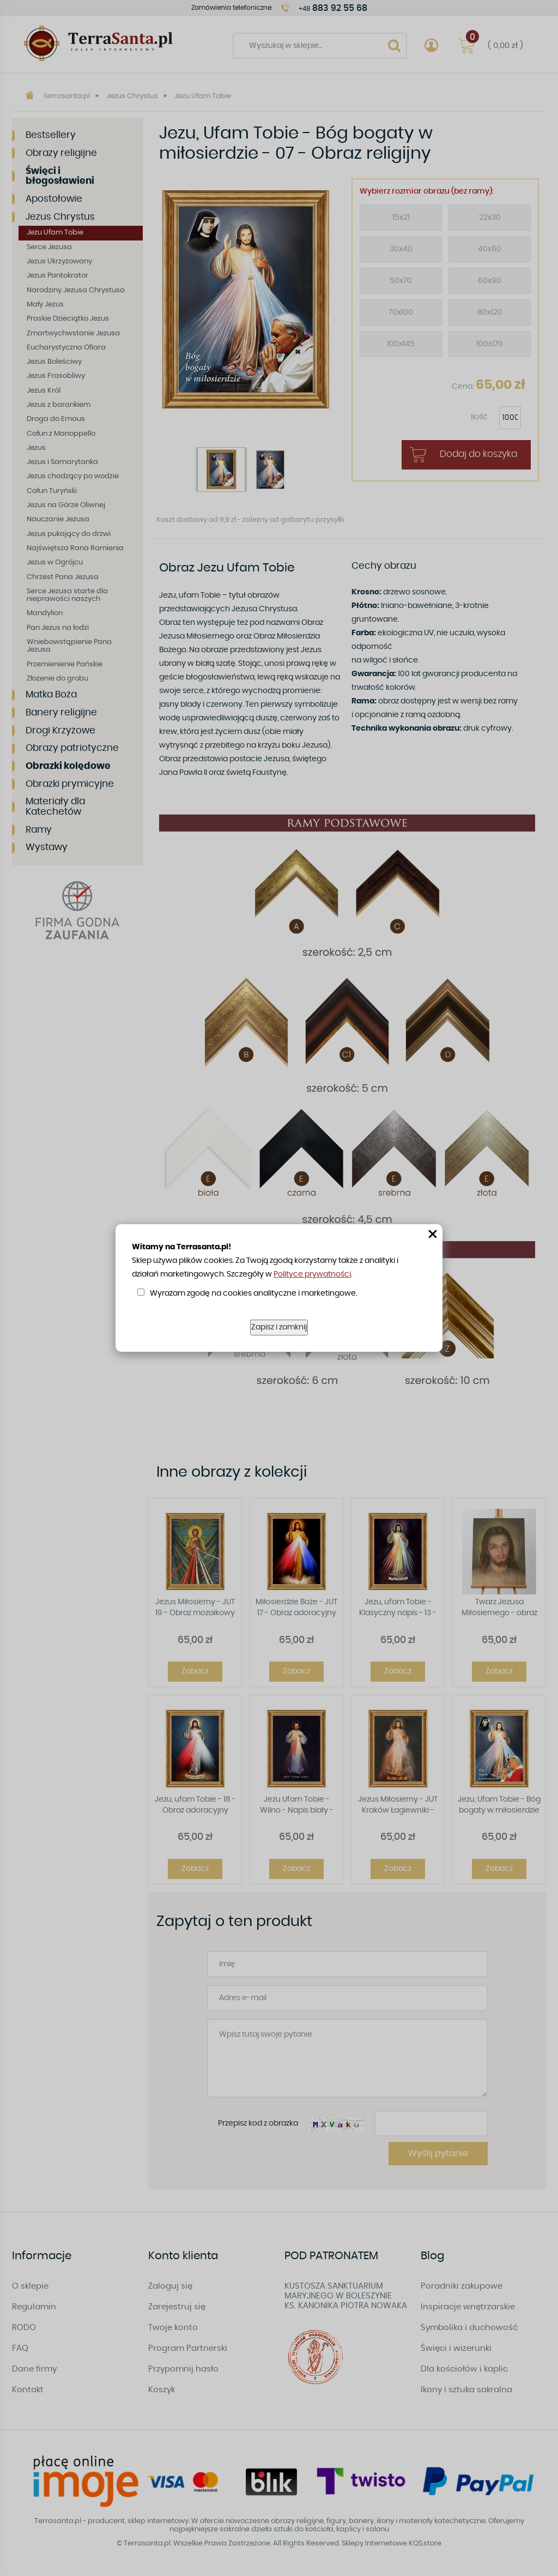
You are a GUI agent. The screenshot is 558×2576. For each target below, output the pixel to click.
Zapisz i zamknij (279, 1327)
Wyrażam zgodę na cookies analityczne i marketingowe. (253, 1293)
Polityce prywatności (312, 1274)
